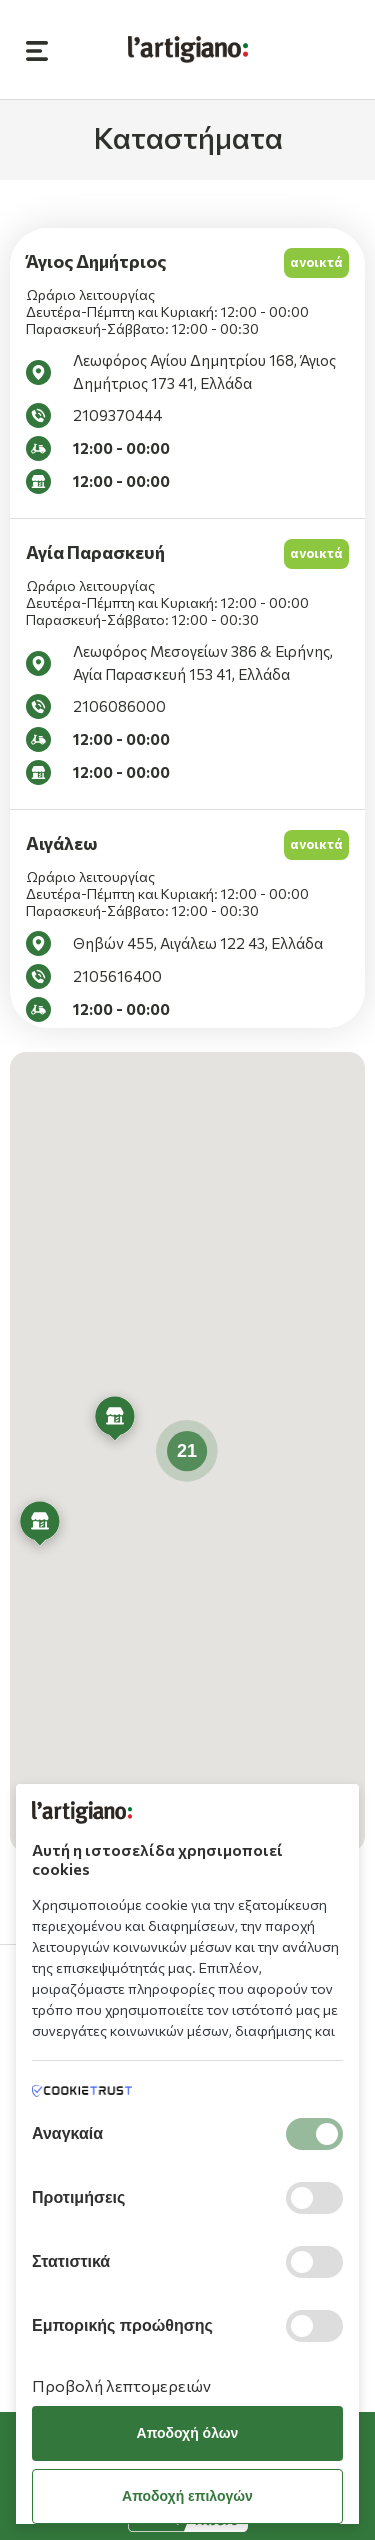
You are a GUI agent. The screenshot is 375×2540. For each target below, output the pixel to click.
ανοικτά (316, 262)
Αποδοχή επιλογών (187, 2496)
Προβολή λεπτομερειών (121, 2385)
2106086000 (119, 706)
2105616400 (117, 976)
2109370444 (117, 415)
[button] (40, 1526)
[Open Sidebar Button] (37, 49)
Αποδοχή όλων (188, 2433)
